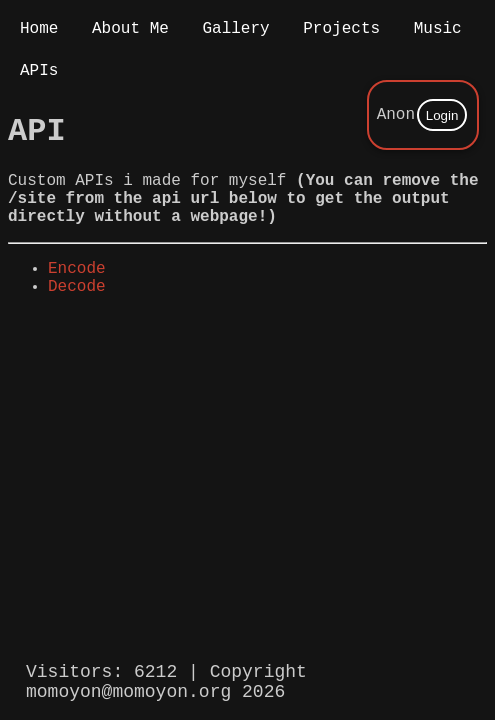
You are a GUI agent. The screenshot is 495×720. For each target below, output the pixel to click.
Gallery (235, 31)
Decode (77, 319)
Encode (77, 297)
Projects (341, 31)
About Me (130, 31)
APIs (39, 77)
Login (442, 117)
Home (39, 31)
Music (438, 31)
